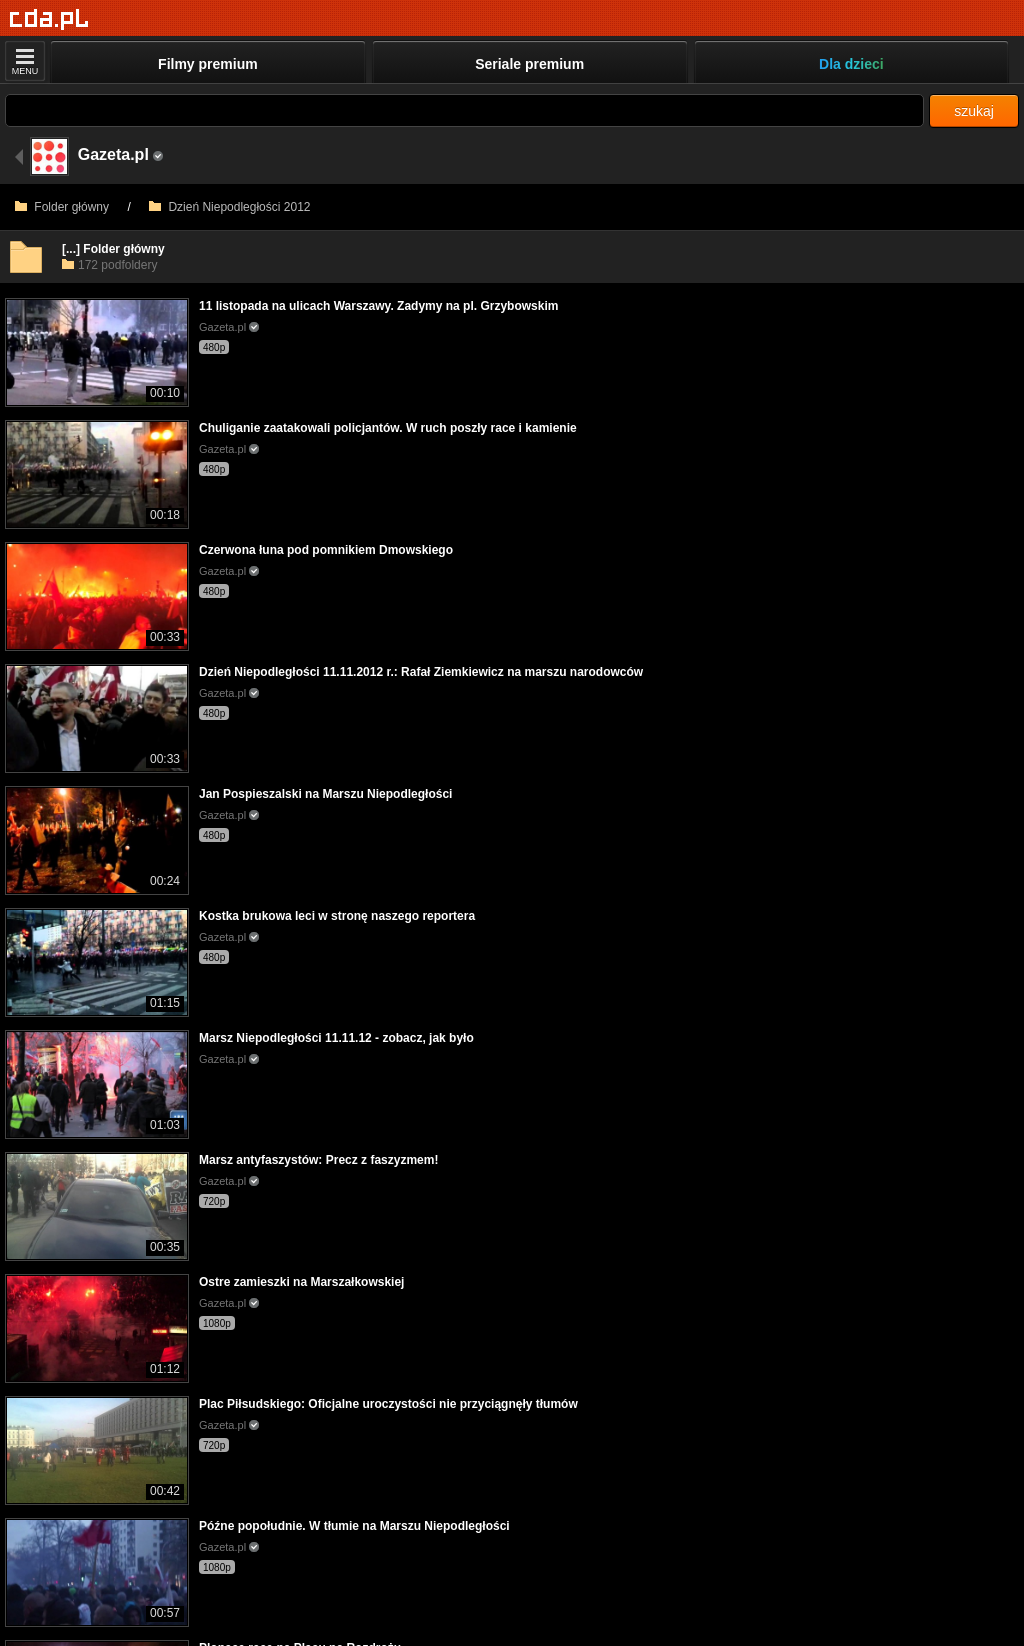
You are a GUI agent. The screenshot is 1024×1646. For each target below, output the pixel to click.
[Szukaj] (464, 110)
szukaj (974, 111)
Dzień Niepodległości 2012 (229, 207)
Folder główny (62, 207)
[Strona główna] (49, 19)
